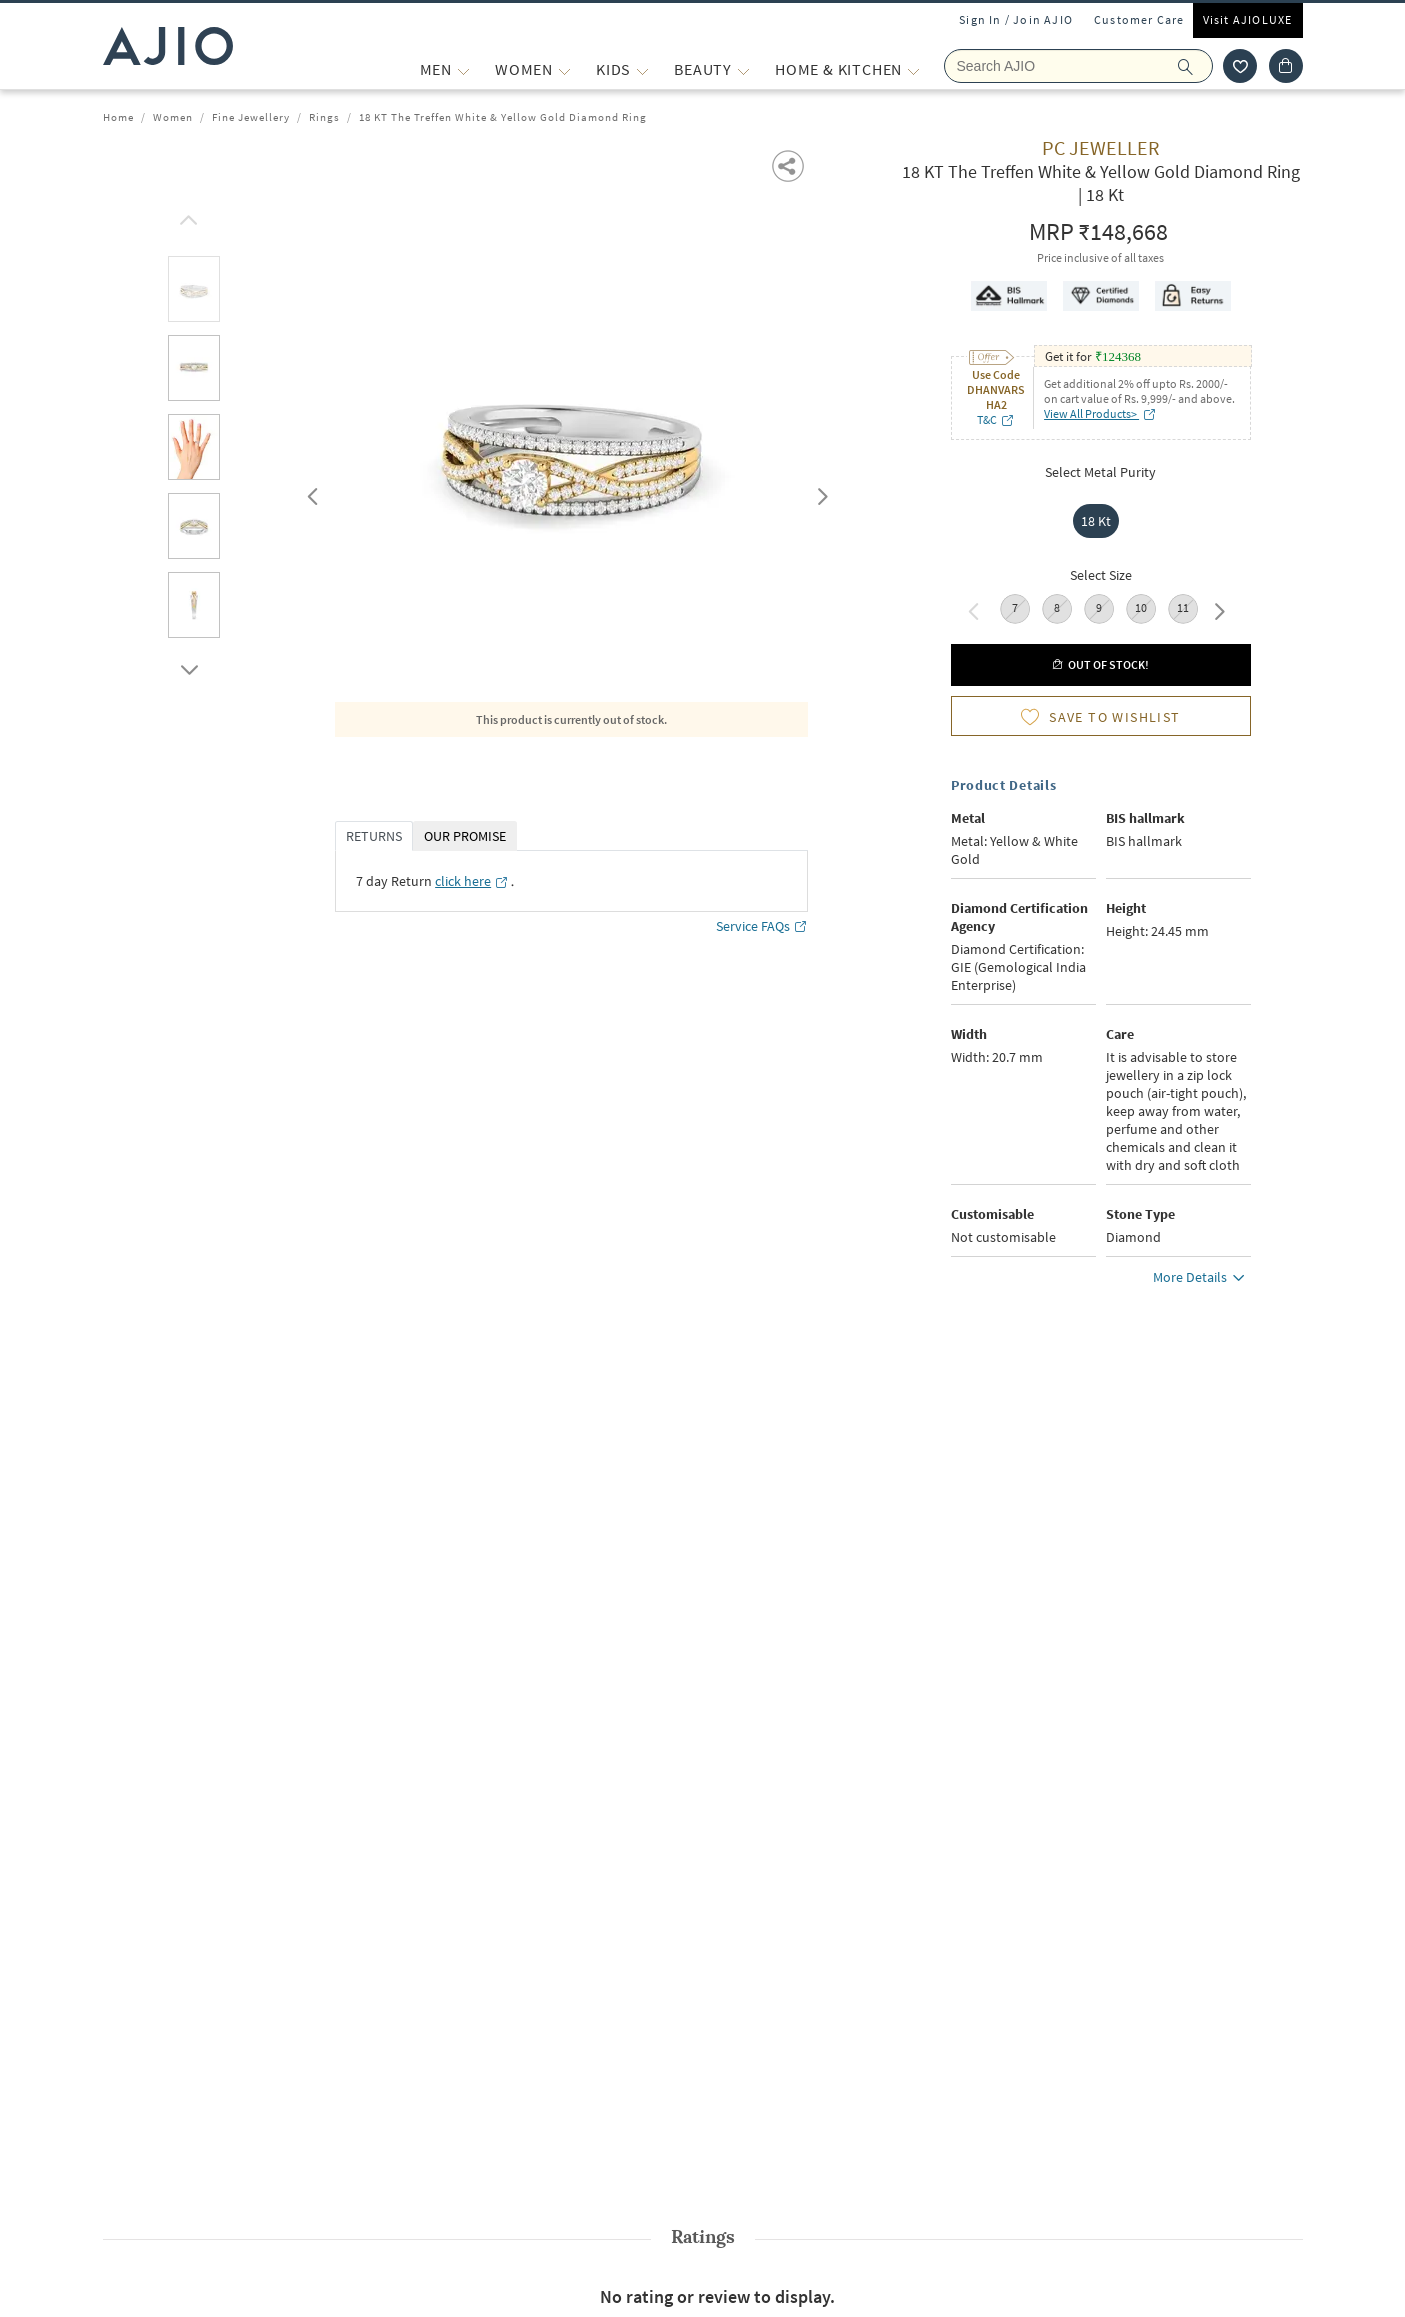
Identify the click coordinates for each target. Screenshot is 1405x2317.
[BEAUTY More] (743, 69)
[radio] (1101, 521)
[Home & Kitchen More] (913, 69)
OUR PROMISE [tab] (465, 836)
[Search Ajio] (1078, 66)
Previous (310, 492)
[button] (789, 164)
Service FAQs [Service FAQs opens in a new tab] (762, 926)
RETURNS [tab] (374, 836)
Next (819, 492)
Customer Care (1139, 19)
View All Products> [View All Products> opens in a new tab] (1100, 413)
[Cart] (1286, 66)
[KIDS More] (642, 69)
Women (173, 117)
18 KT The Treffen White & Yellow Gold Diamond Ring (503, 117)
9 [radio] (1099, 607)
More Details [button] (1202, 1280)
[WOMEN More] (564, 69)
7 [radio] (1015, 607)
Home (118, 117)
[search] (1195, 66)
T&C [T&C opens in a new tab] (996, 419)
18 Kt (1096, 521)
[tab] (194, 292)
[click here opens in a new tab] (472, 881)
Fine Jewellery (251, 117)
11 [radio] (1183, 607)
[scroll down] (186, 665)
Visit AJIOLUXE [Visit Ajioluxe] (1248, 19)
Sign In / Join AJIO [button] (1016, 19)
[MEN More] (463, 69)
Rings (324, 117)
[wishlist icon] (1240, 66)
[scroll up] (186, 215)
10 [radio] (1141, 607)
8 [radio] (1057, 607)
